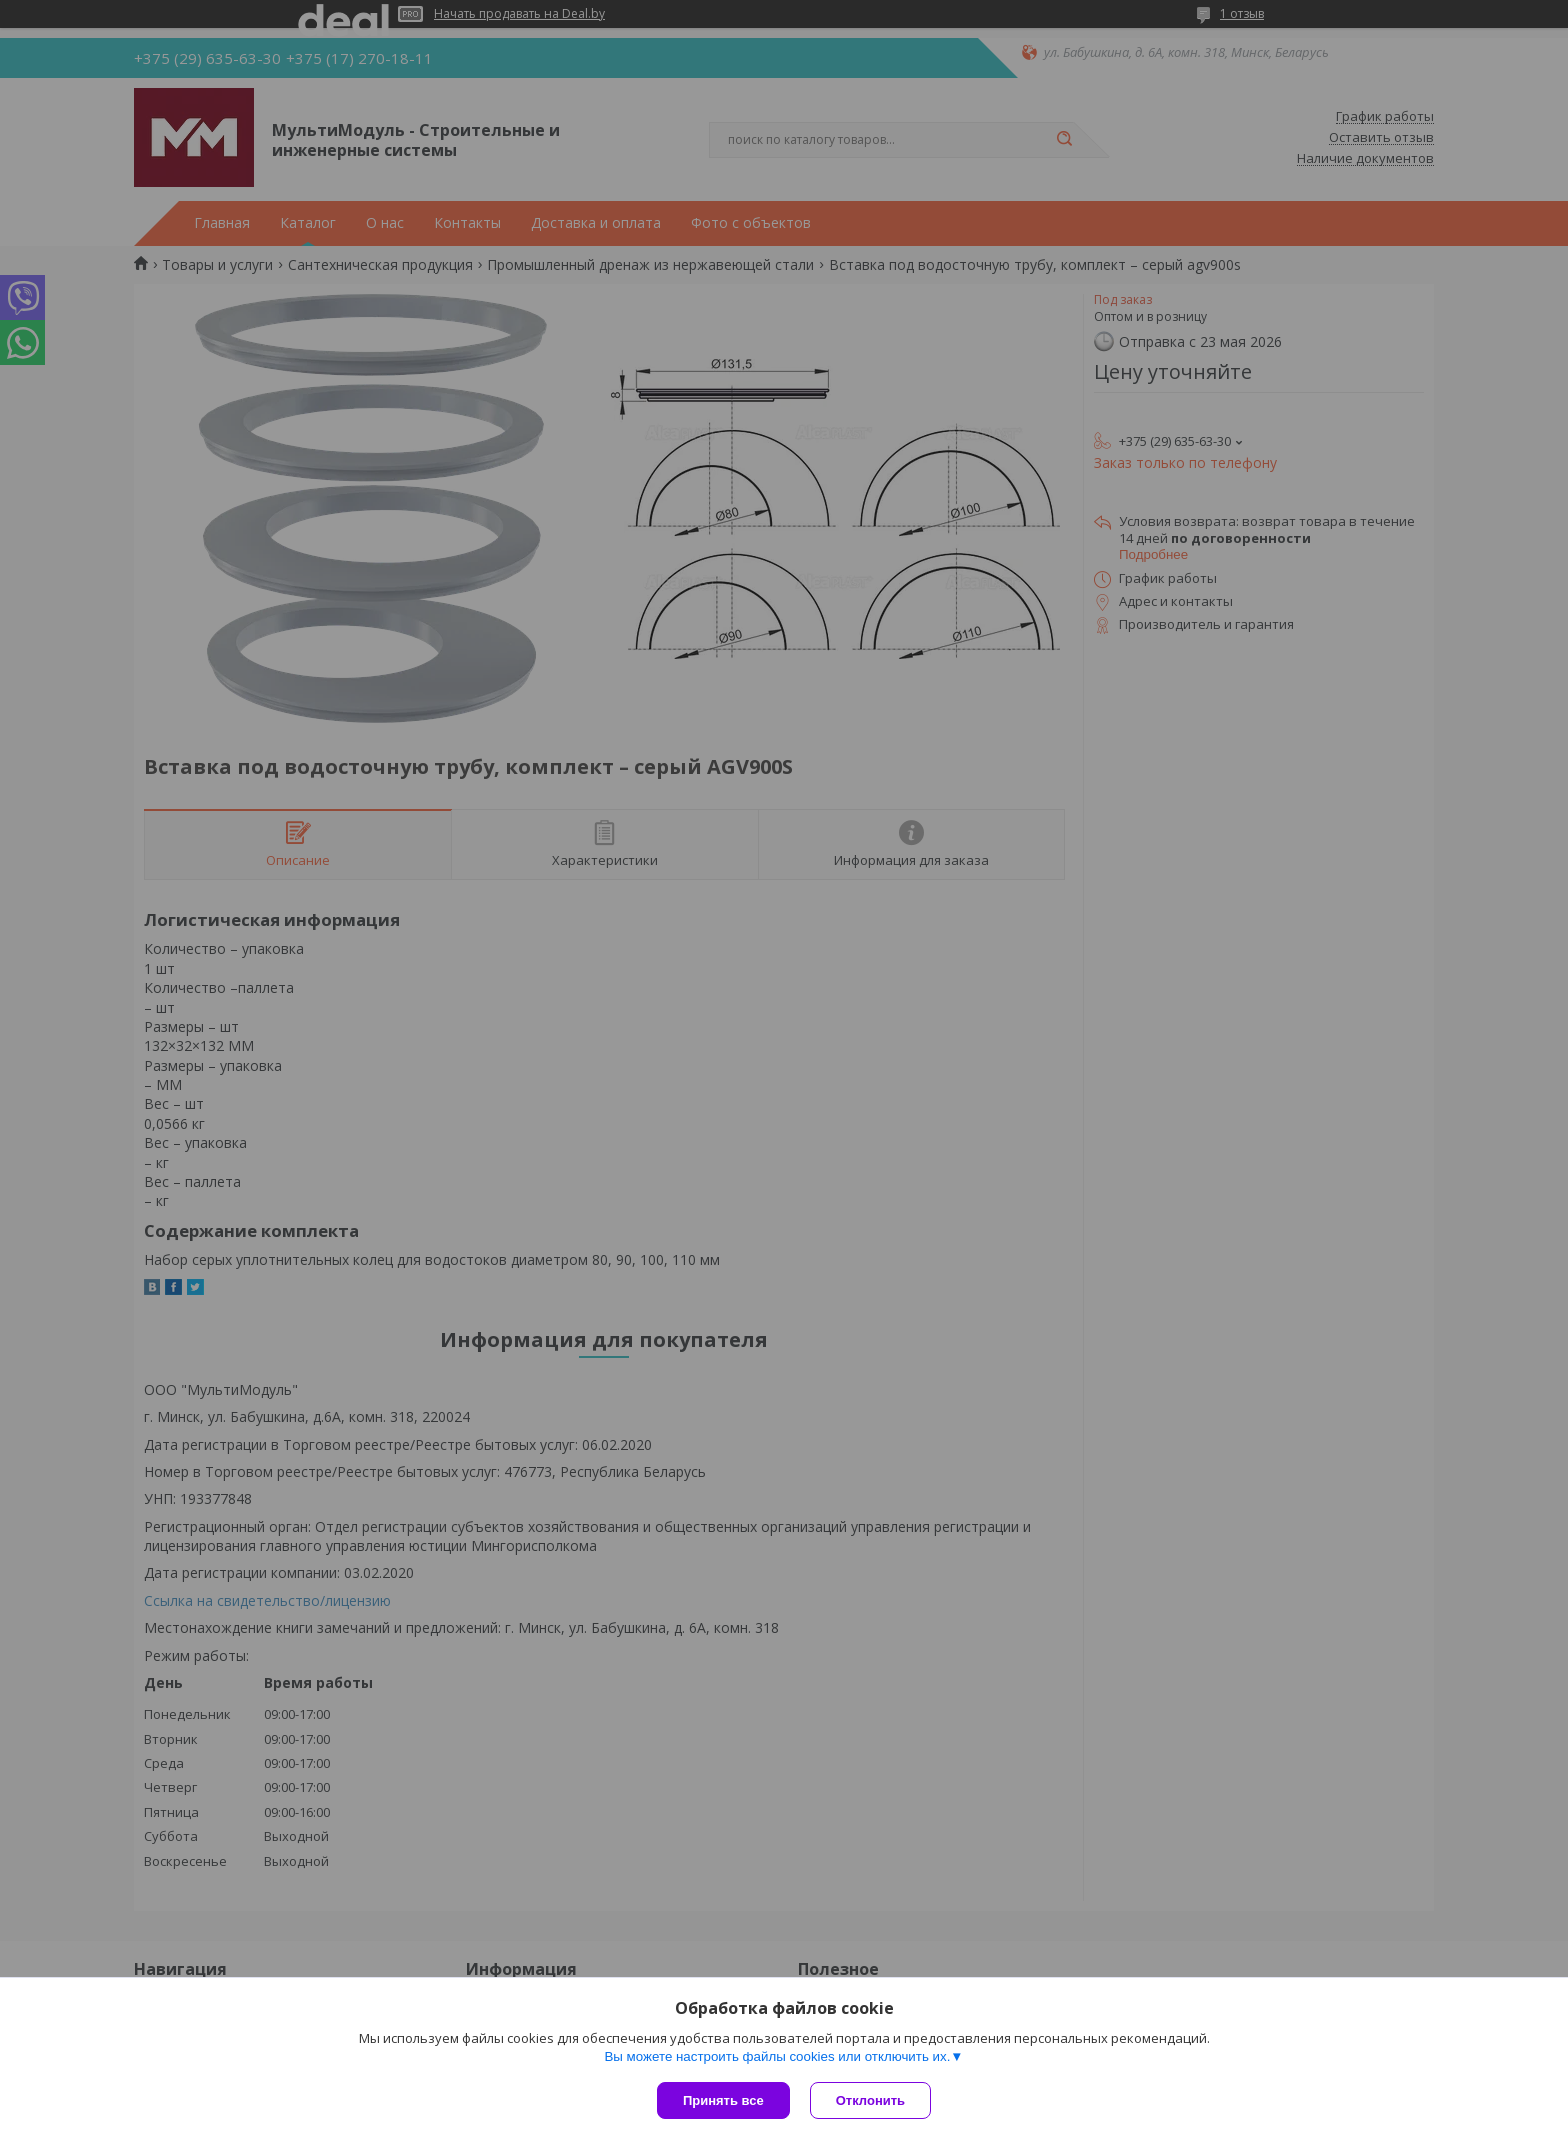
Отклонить (870, 2100)
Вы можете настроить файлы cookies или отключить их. (777, 2056)
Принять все (723, 2100)
